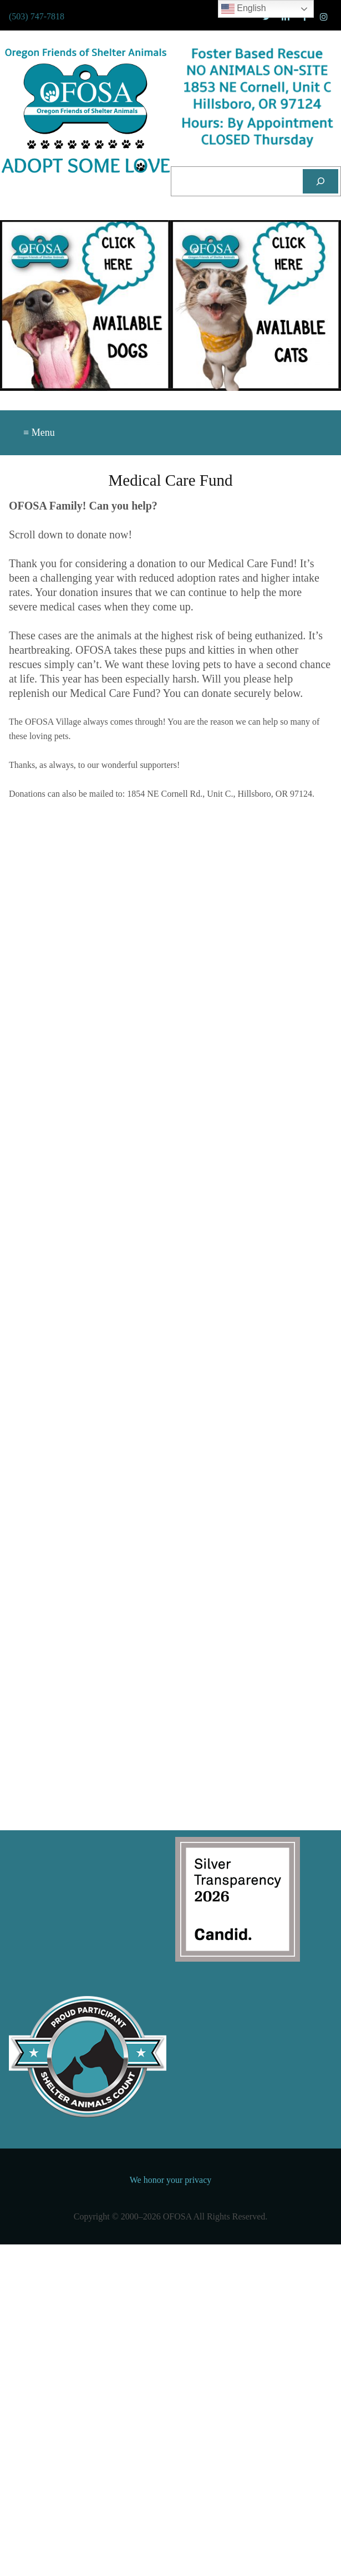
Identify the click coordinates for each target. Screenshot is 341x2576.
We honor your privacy (171, 2180)
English (243, 9)
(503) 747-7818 (36, 16)
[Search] (320, 181)
